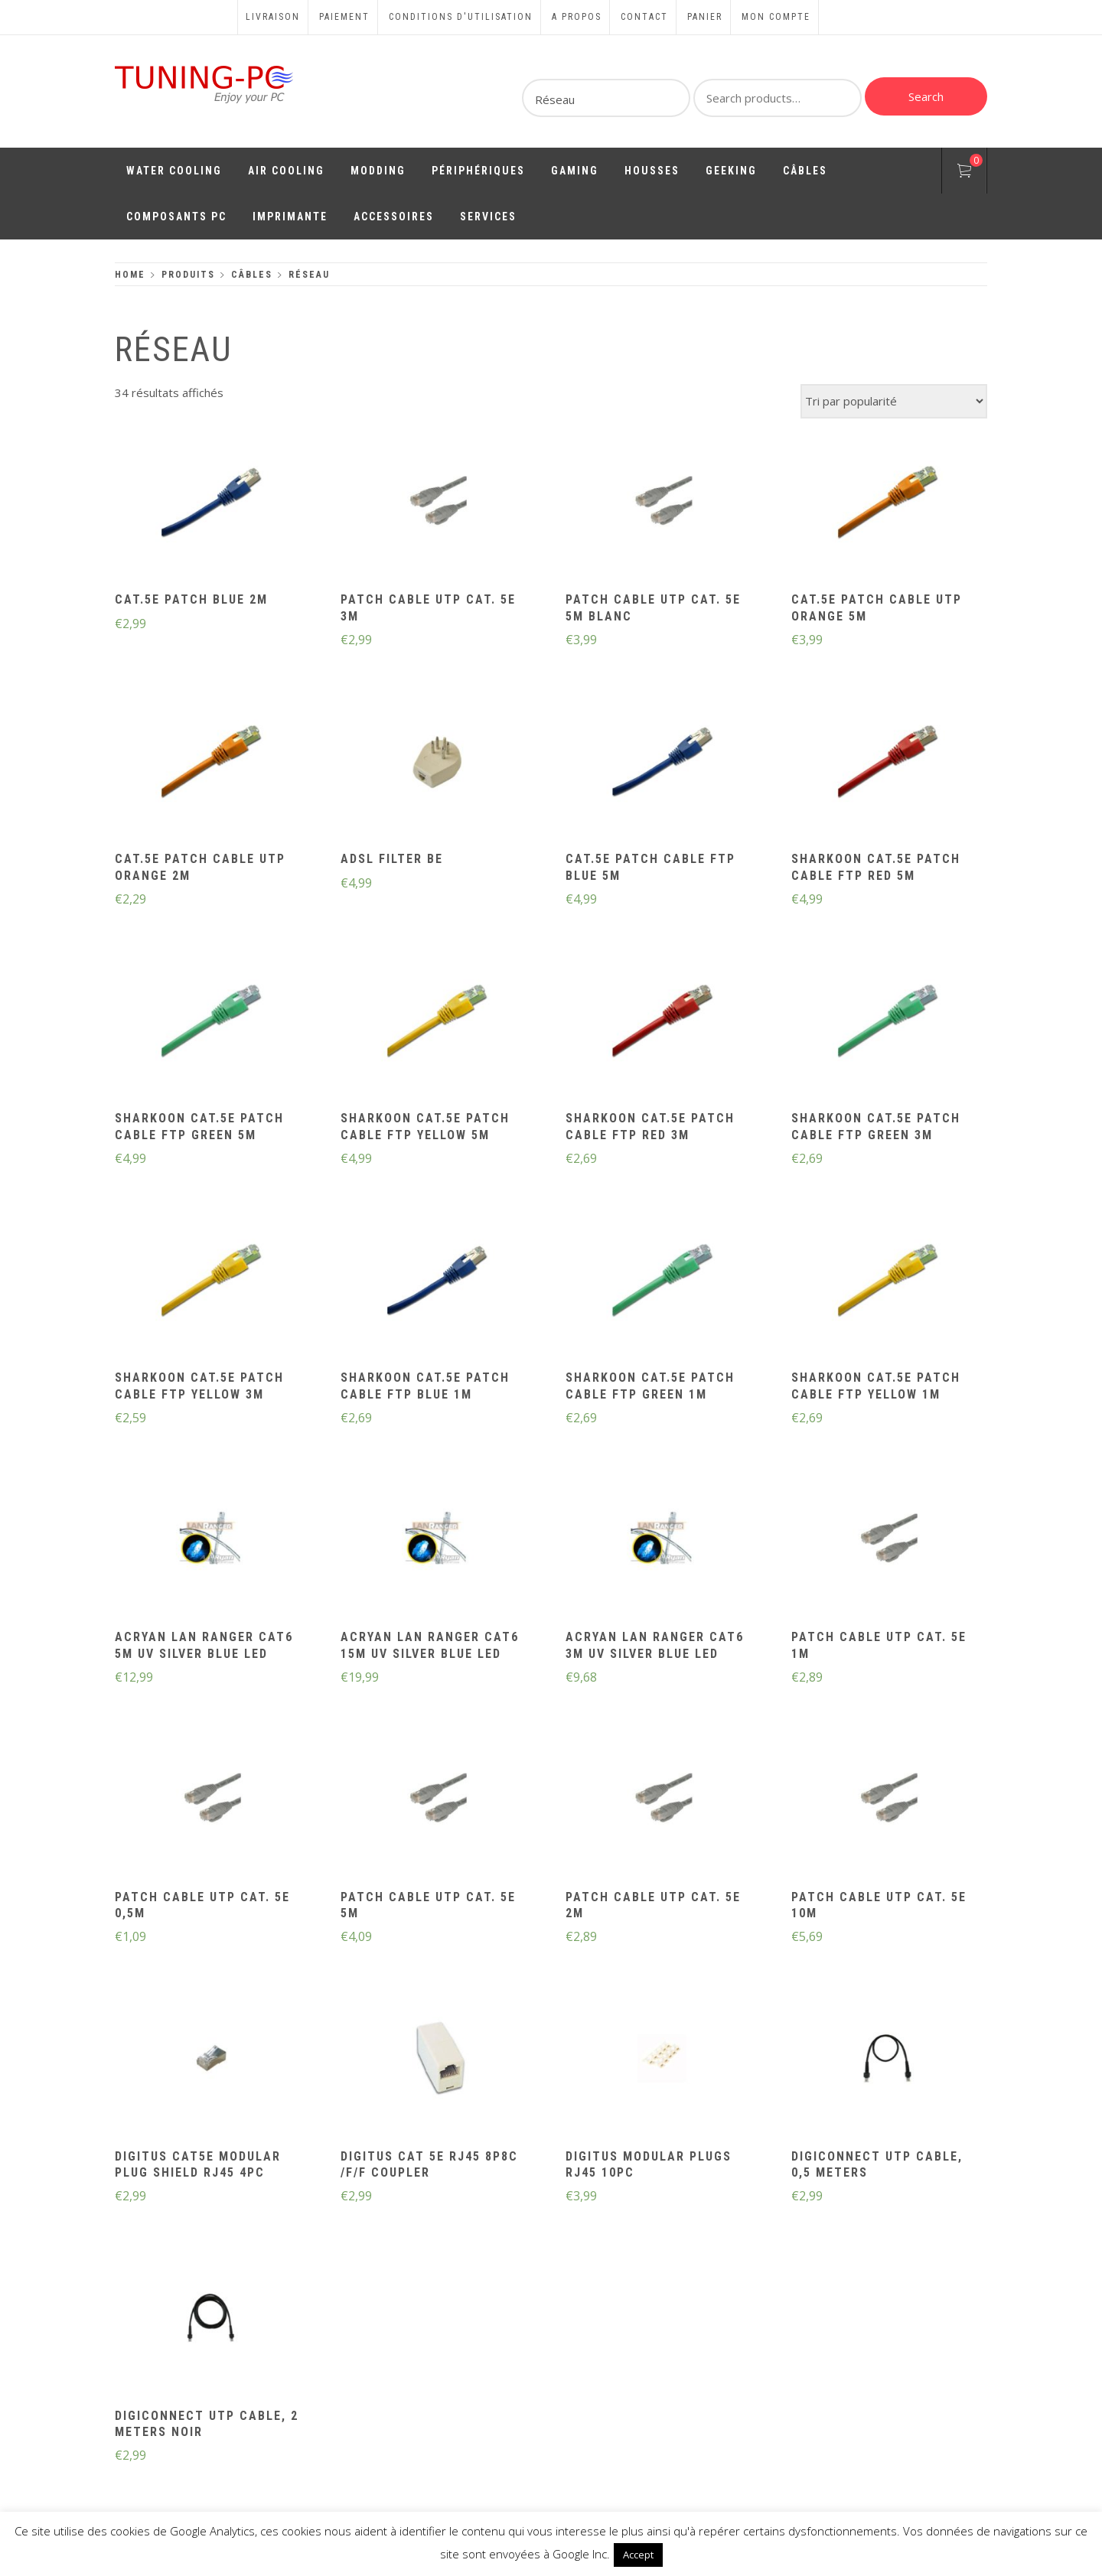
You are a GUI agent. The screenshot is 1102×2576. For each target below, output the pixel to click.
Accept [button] (638, 2554)
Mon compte (776, 16)
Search (926, 96)
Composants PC (176, 216)
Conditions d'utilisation (461, 16)
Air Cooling (286, 170)
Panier (704, 16)
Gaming (574, 170)
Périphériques (478, 170)
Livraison (273, 16)
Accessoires (394, 216)
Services (488, 216)
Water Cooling (174, 170)
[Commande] (893, 401)
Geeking (731, 170)
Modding (378, 170)
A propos (577, 16)
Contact (644, 16)
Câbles (805, 170)
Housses (652, 170)
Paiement (344, 16)
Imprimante (290, 216)
